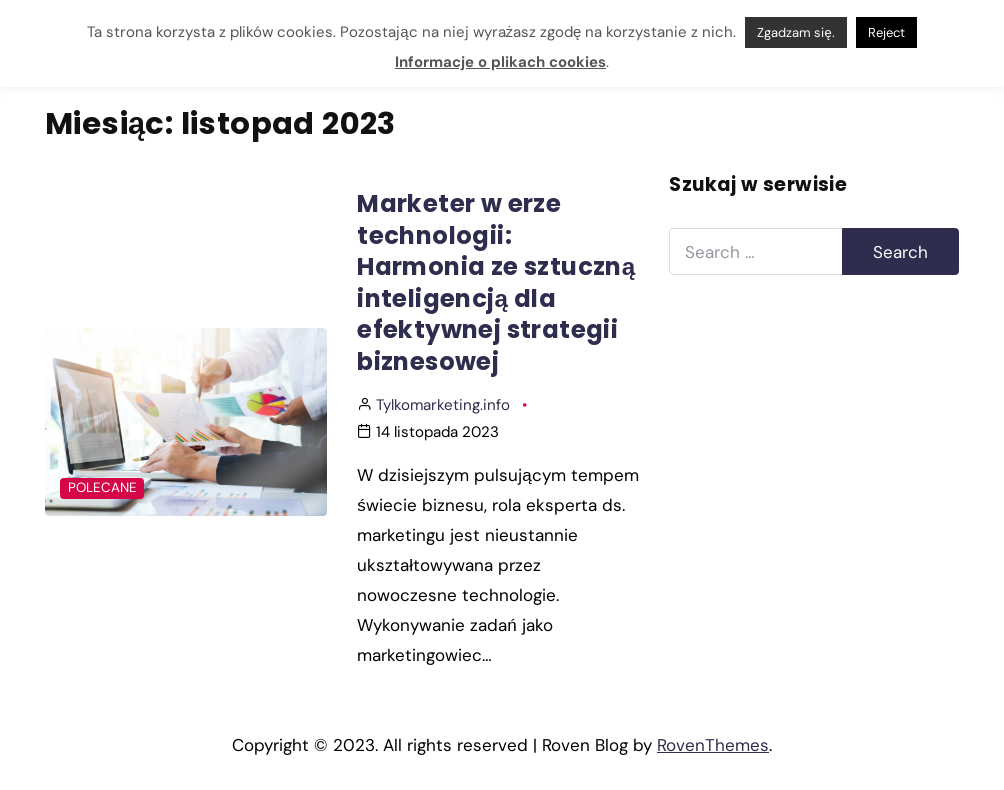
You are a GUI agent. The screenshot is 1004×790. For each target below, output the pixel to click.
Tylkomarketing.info (443, 405)
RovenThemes (713, 745)
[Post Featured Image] (186, 422)
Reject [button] (886, 32)
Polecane (102, 487)
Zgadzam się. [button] (795, 32)
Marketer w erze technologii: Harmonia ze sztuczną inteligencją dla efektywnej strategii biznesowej (496, 282)
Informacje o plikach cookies (500, 62)
